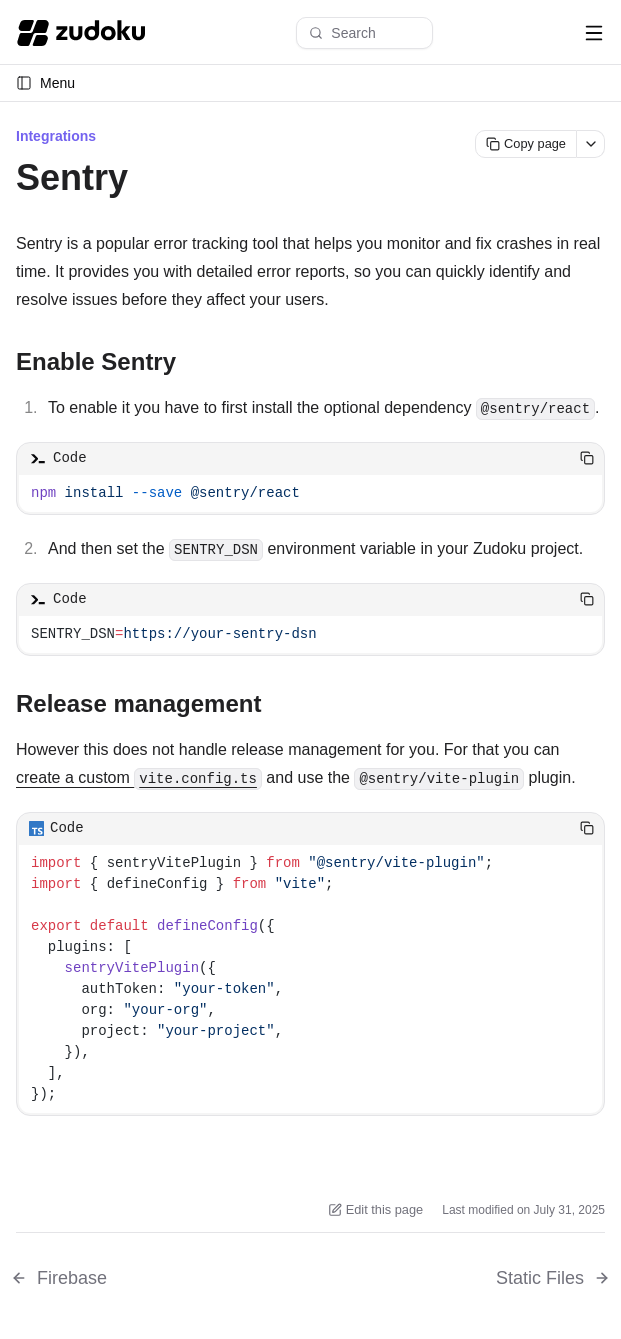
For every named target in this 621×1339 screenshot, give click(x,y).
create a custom (139, 777)
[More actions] (591, 144)
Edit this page (376, 1209)
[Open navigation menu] (594, 33)
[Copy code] (587, 458)
